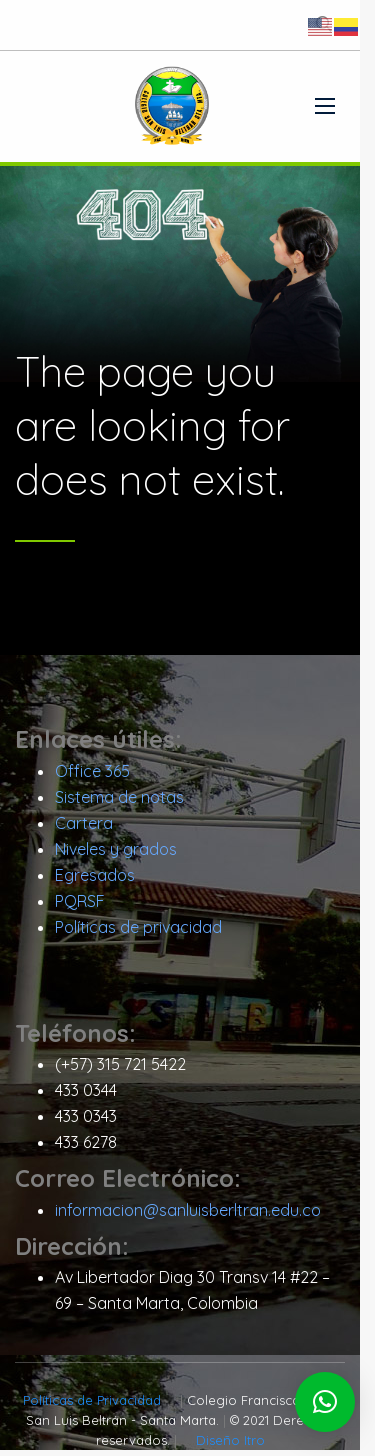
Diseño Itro (237, 1446)
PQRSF (80, 907)
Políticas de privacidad (138, 933)
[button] (325, 1402)
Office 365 (92, 777)
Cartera (84, 829)
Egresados (95, 881)
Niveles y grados (116, 855)
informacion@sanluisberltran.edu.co (188, 1215)
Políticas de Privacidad (88, 1406)
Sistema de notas (119, 803)
